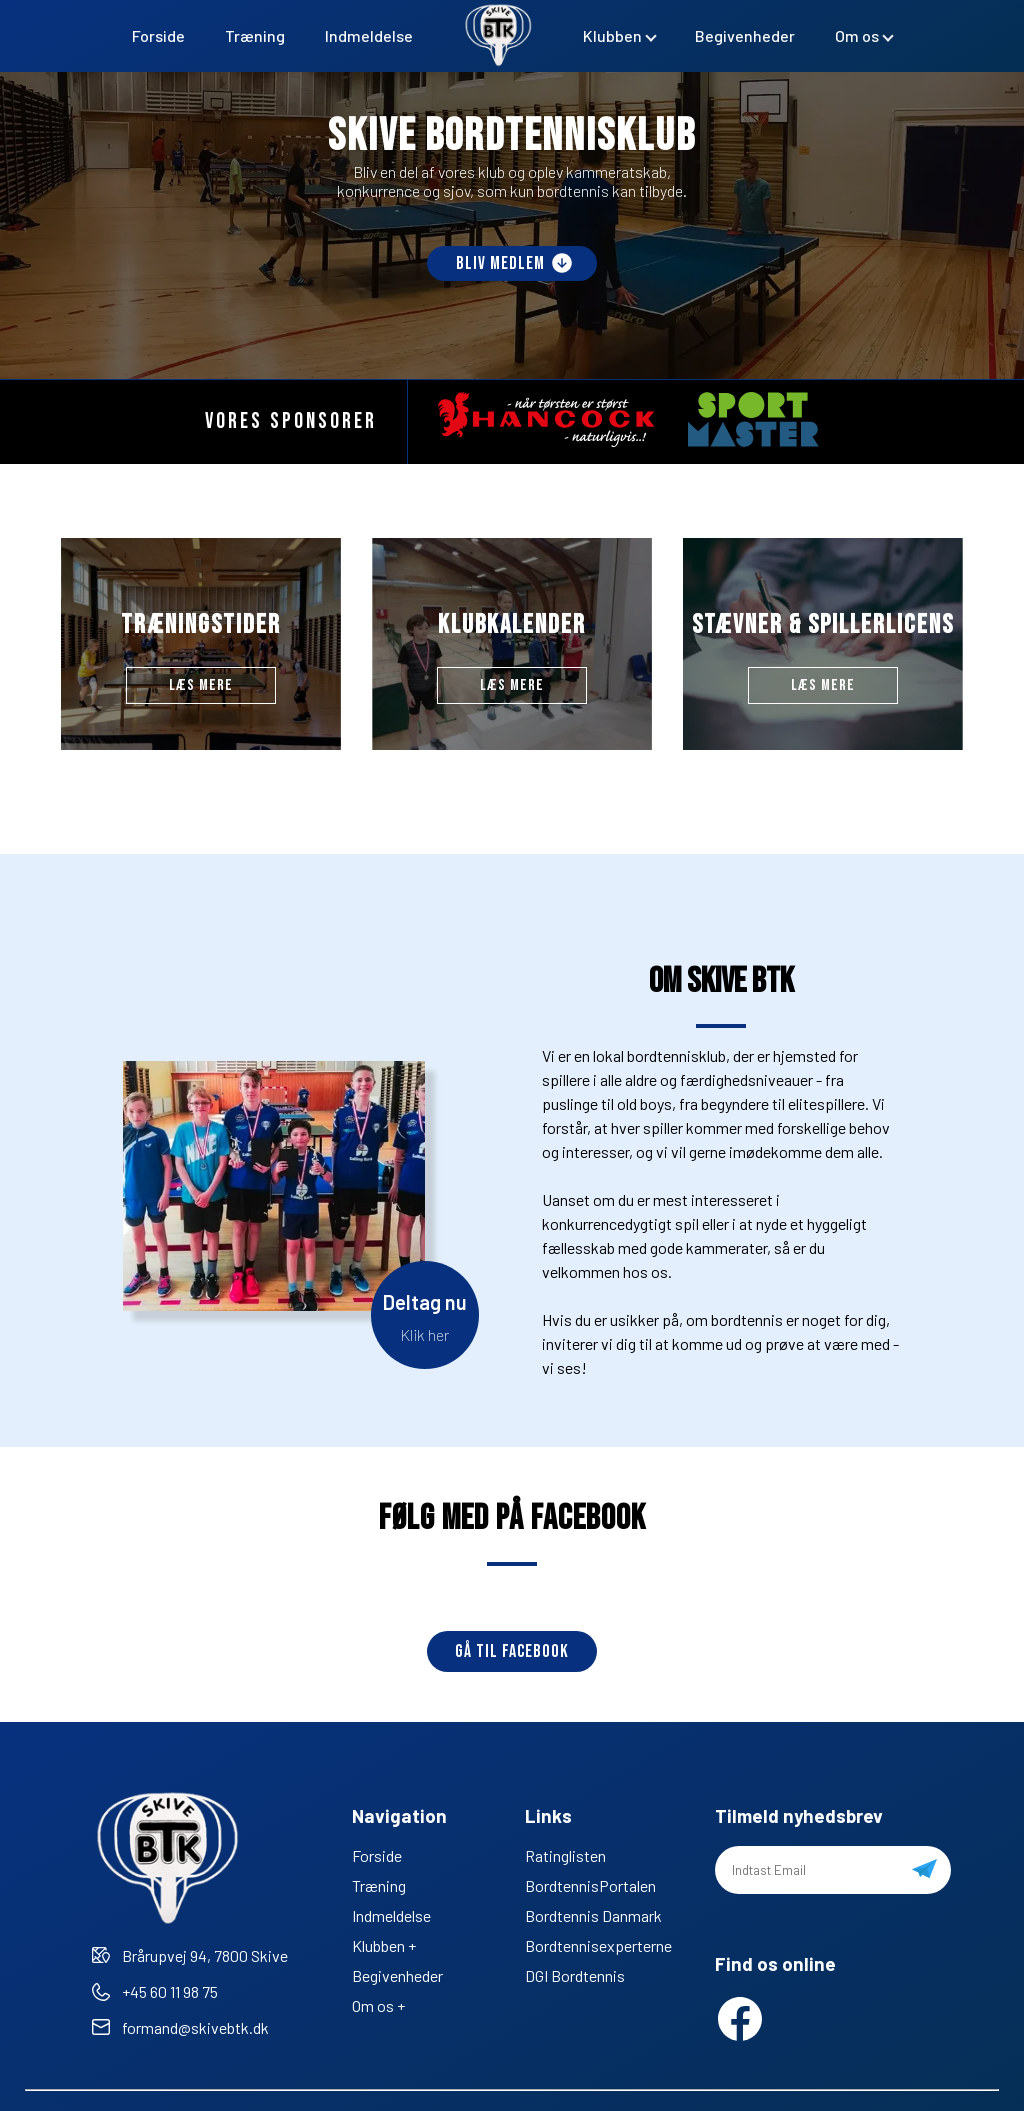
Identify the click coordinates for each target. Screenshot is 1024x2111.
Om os (857, 35)
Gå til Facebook (512, 1651)
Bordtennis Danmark (593, 1915)
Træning (255, 35)
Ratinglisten (565, 1855)
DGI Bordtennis (575, 1975)
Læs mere (201, 685)
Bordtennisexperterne (598, 1945)
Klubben (612, 35)
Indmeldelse (369, 35)
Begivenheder (745, 35)
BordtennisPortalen (590, 1885)
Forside (158, 35)
